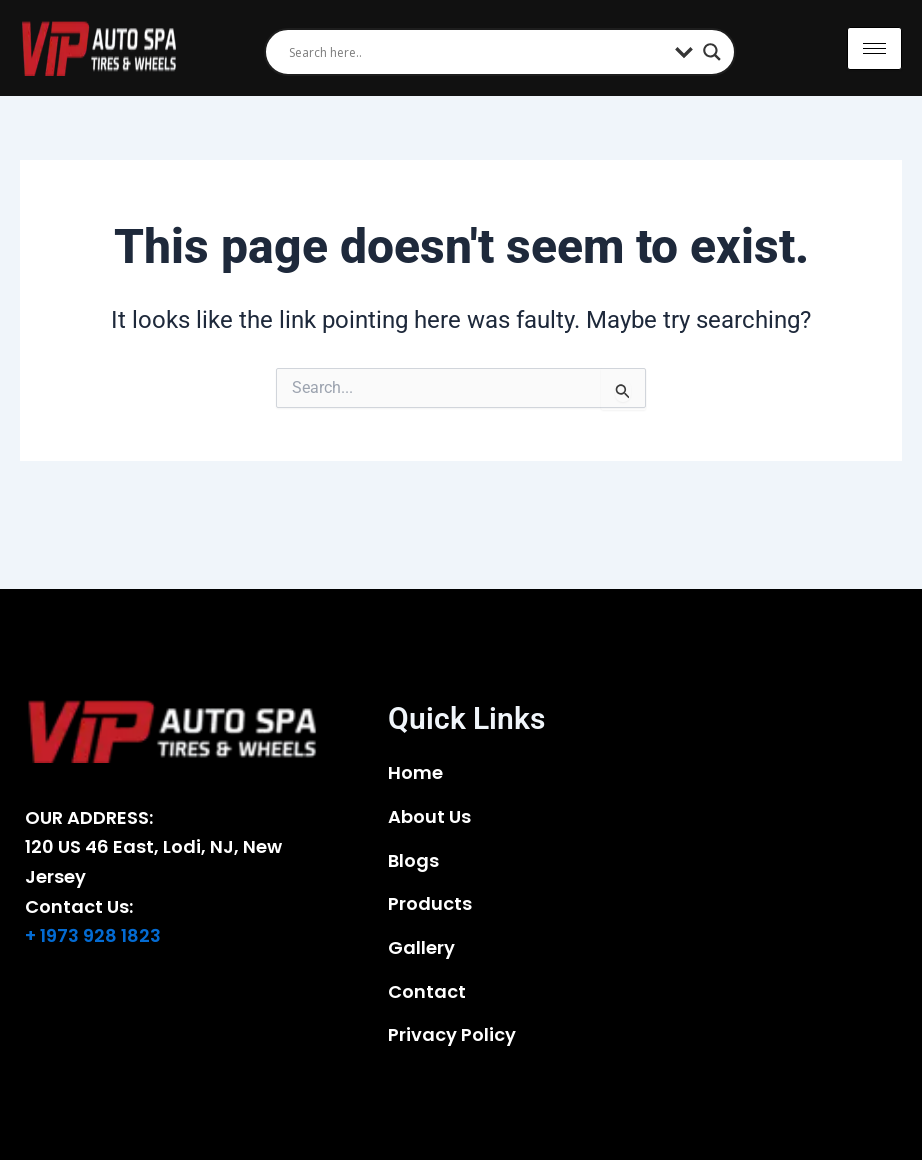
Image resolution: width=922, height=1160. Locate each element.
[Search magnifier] (712, 52)
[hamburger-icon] (874, 48)
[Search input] (477, 52)
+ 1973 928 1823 (93, 935)
